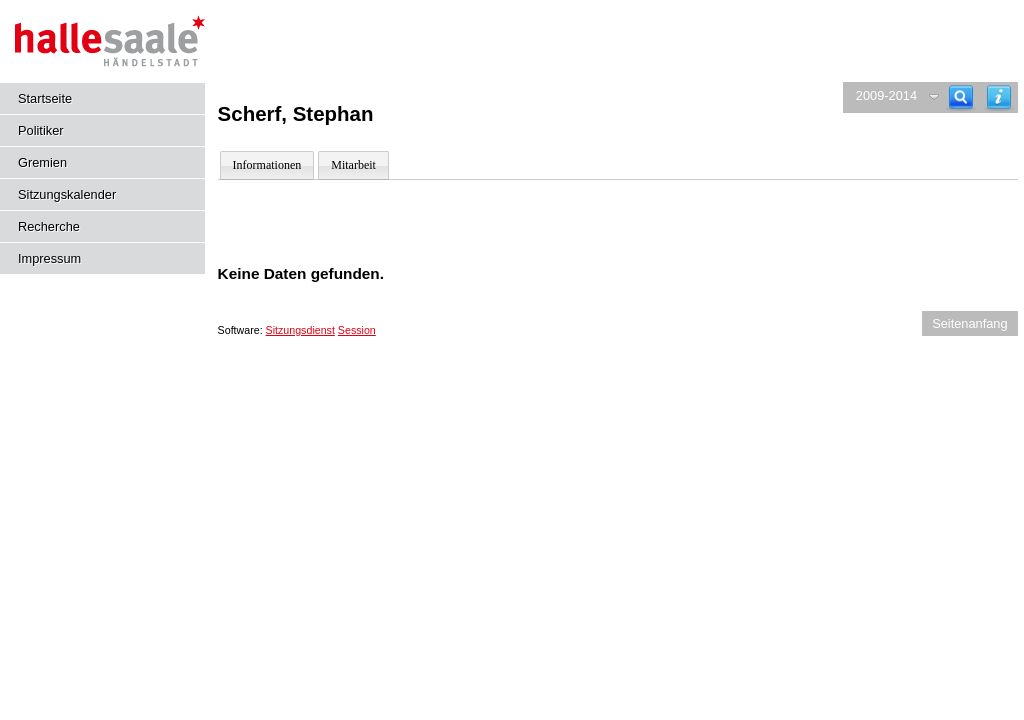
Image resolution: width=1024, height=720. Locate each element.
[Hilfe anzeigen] (999, 97)
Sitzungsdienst (300, 330)
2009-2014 (886, 95)
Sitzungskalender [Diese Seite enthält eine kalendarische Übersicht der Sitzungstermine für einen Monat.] (67, 194)
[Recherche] (961, 97)
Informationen (267, 165)
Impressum (49, 258)
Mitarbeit (353, 165)
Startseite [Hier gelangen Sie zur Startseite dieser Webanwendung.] (45, 98)
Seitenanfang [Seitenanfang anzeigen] (969, 323)
